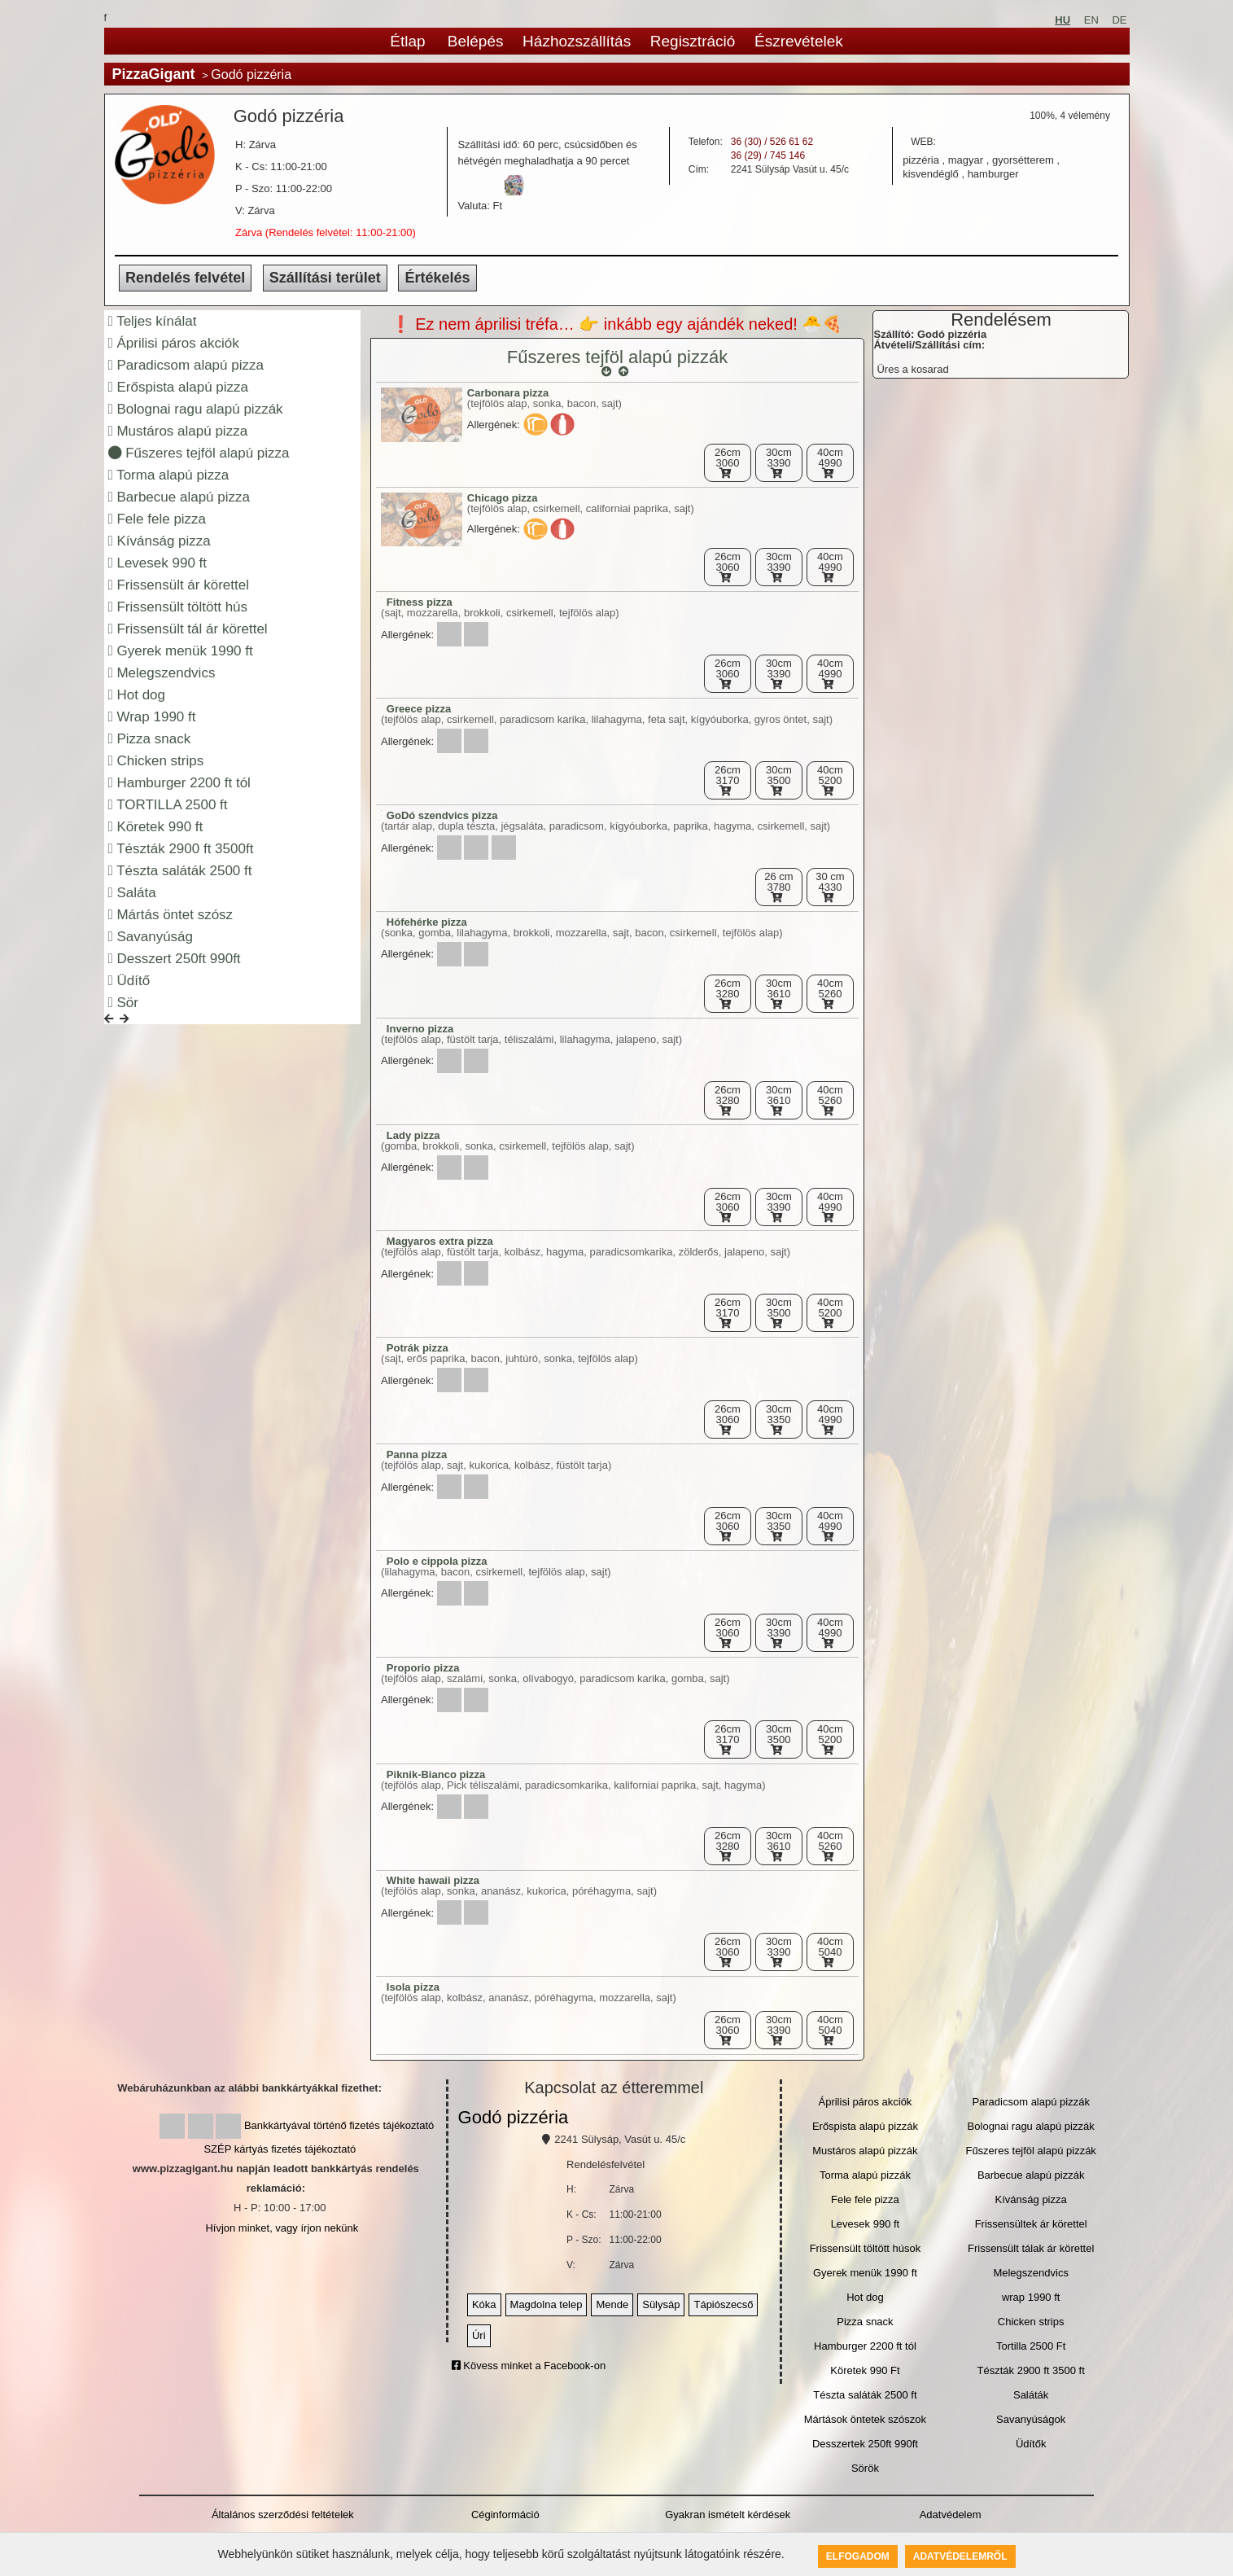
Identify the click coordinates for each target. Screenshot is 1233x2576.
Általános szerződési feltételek (283, 2514)
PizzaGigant (153, 74)
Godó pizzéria (513, 2117)
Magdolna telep (546, 2304)
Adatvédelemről (960, 2556)
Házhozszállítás (576, 41)
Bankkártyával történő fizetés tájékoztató (339, 2125)
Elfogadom (858, 2556)
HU (1062, 20)
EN (1091, 20)
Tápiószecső (723, 2304)
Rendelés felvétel (185, 277)
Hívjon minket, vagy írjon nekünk (281, 2228)
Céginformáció (505, 2514)
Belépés (476, 41)
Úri (479, 2335)
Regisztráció (693, 41)
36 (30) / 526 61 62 (772, 141)
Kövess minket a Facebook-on (529, 2365)
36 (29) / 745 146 (768, 155)
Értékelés (437, 277)
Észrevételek (798, 41)
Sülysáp (661, 2304)
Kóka (484, 2304)
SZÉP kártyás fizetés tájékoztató (279, 2149)
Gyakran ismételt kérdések (727, 2514)
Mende (612, 2304)
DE (1119, 20)
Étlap (407, 41)
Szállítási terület (325, 277)
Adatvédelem (951, 2514)
